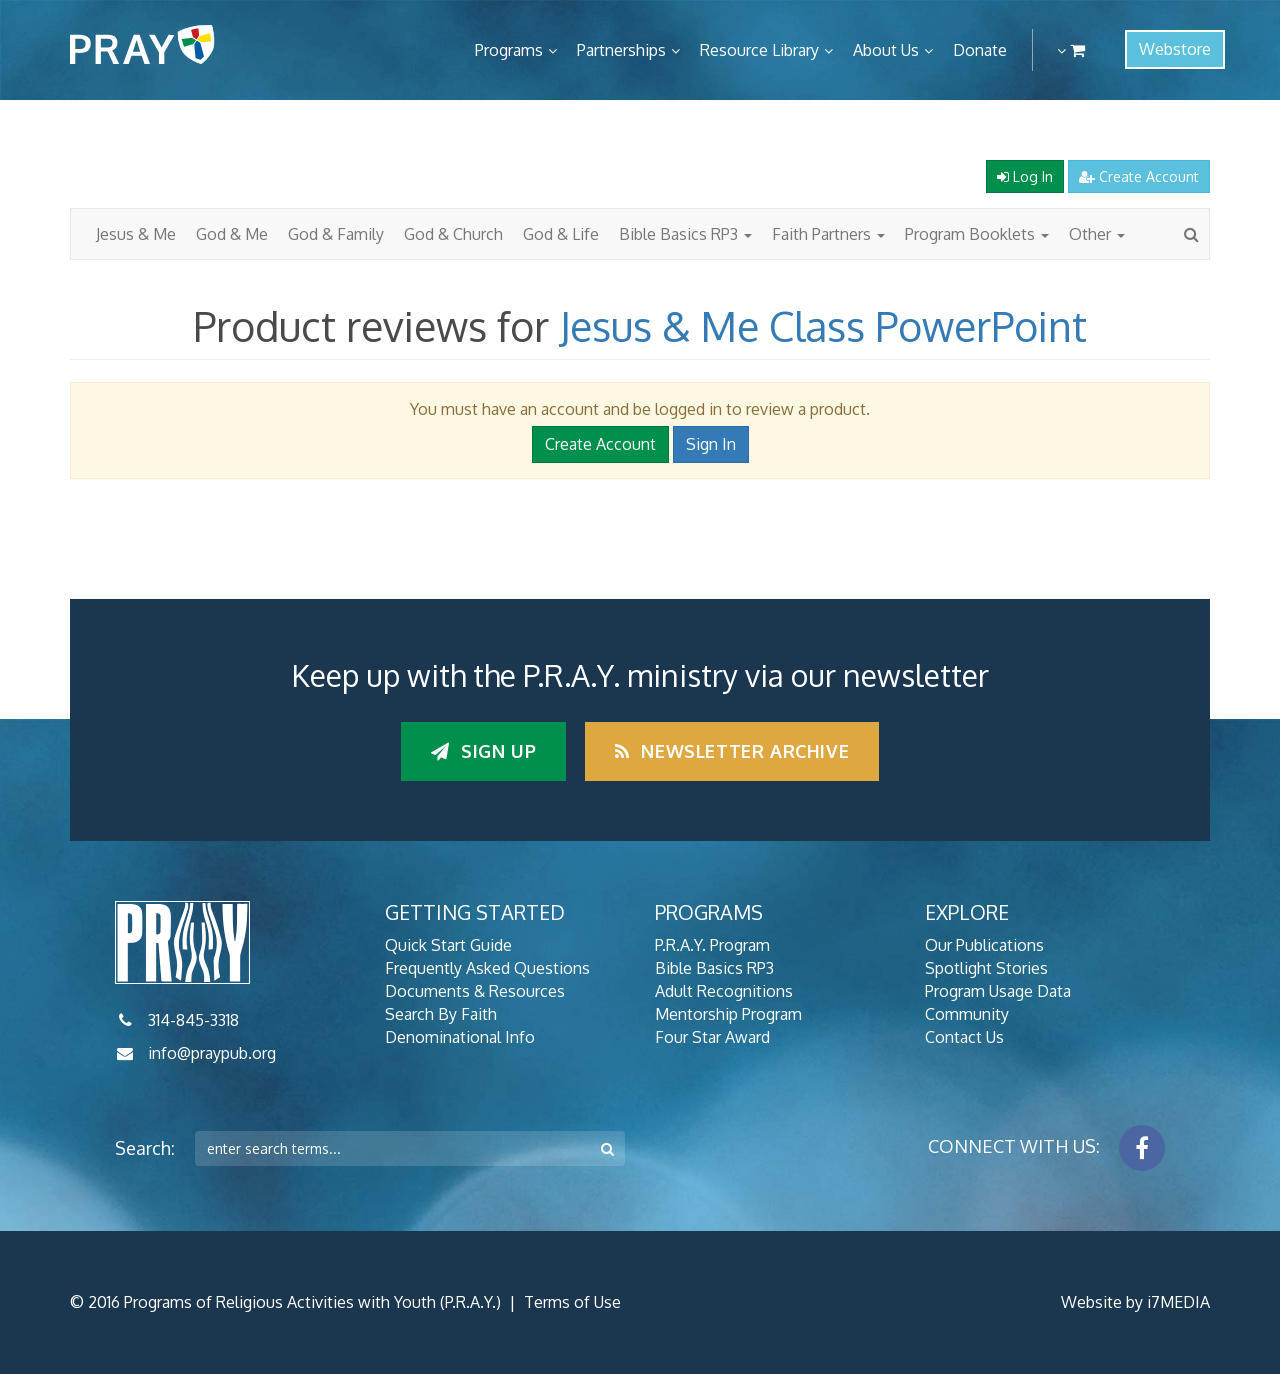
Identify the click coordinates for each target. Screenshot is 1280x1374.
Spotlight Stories (986, 968)
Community (967, 1014)
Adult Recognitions (724, 991)
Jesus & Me (136, 234)
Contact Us (964, 1037)
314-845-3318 (193, 1020)
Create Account (1139, 176)
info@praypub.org (212, 1053)
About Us (886, 50)
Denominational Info (460, 1037)
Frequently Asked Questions (487, 968)
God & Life (561, 234)
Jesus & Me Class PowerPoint (823, 326)
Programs (509, 50)
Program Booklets (977, 234)
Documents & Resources (475, 991)
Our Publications (984, 945)
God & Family (336, 234)
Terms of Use (572, 1302)
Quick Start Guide (448, 945)
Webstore (1175, 49)
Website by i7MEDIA (1135, 1302)
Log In (1025, 176)
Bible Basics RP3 (685, 234)
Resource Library (759, 50)
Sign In (711, 444)
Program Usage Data (998, 991)
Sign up (483, 751)
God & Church (453, 234)
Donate (980, 50)
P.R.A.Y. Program (712, 945)
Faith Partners (828, 234)
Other (1097, 234)
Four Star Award (712, 1037)
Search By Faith (441, 1014)
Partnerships (621, 50)
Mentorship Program (728, 1014)
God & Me (232, 234)
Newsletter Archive (732, 751)
